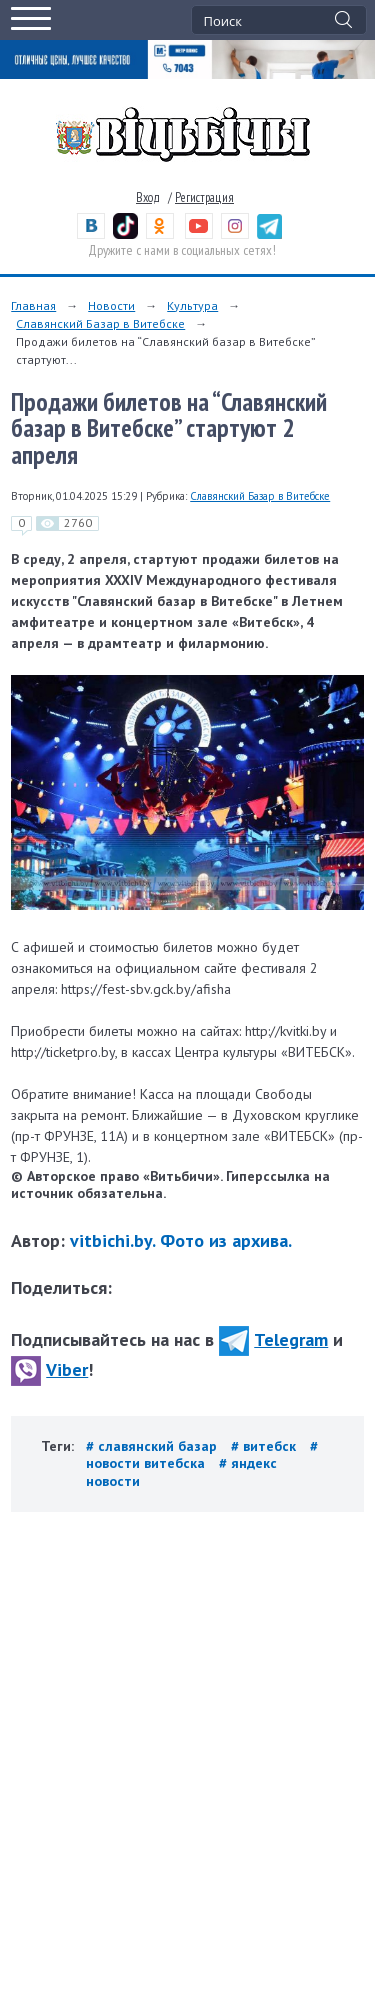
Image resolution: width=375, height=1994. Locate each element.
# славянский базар (153, 1446)
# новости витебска (202, 1454)
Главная (33, 305)
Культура (192, 305)
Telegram (273, 1339)
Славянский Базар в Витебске (100, 323)
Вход (148, 197)
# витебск (265, 1446)
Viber (49, 1369)
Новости (111, 305)
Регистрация (204, 197)
